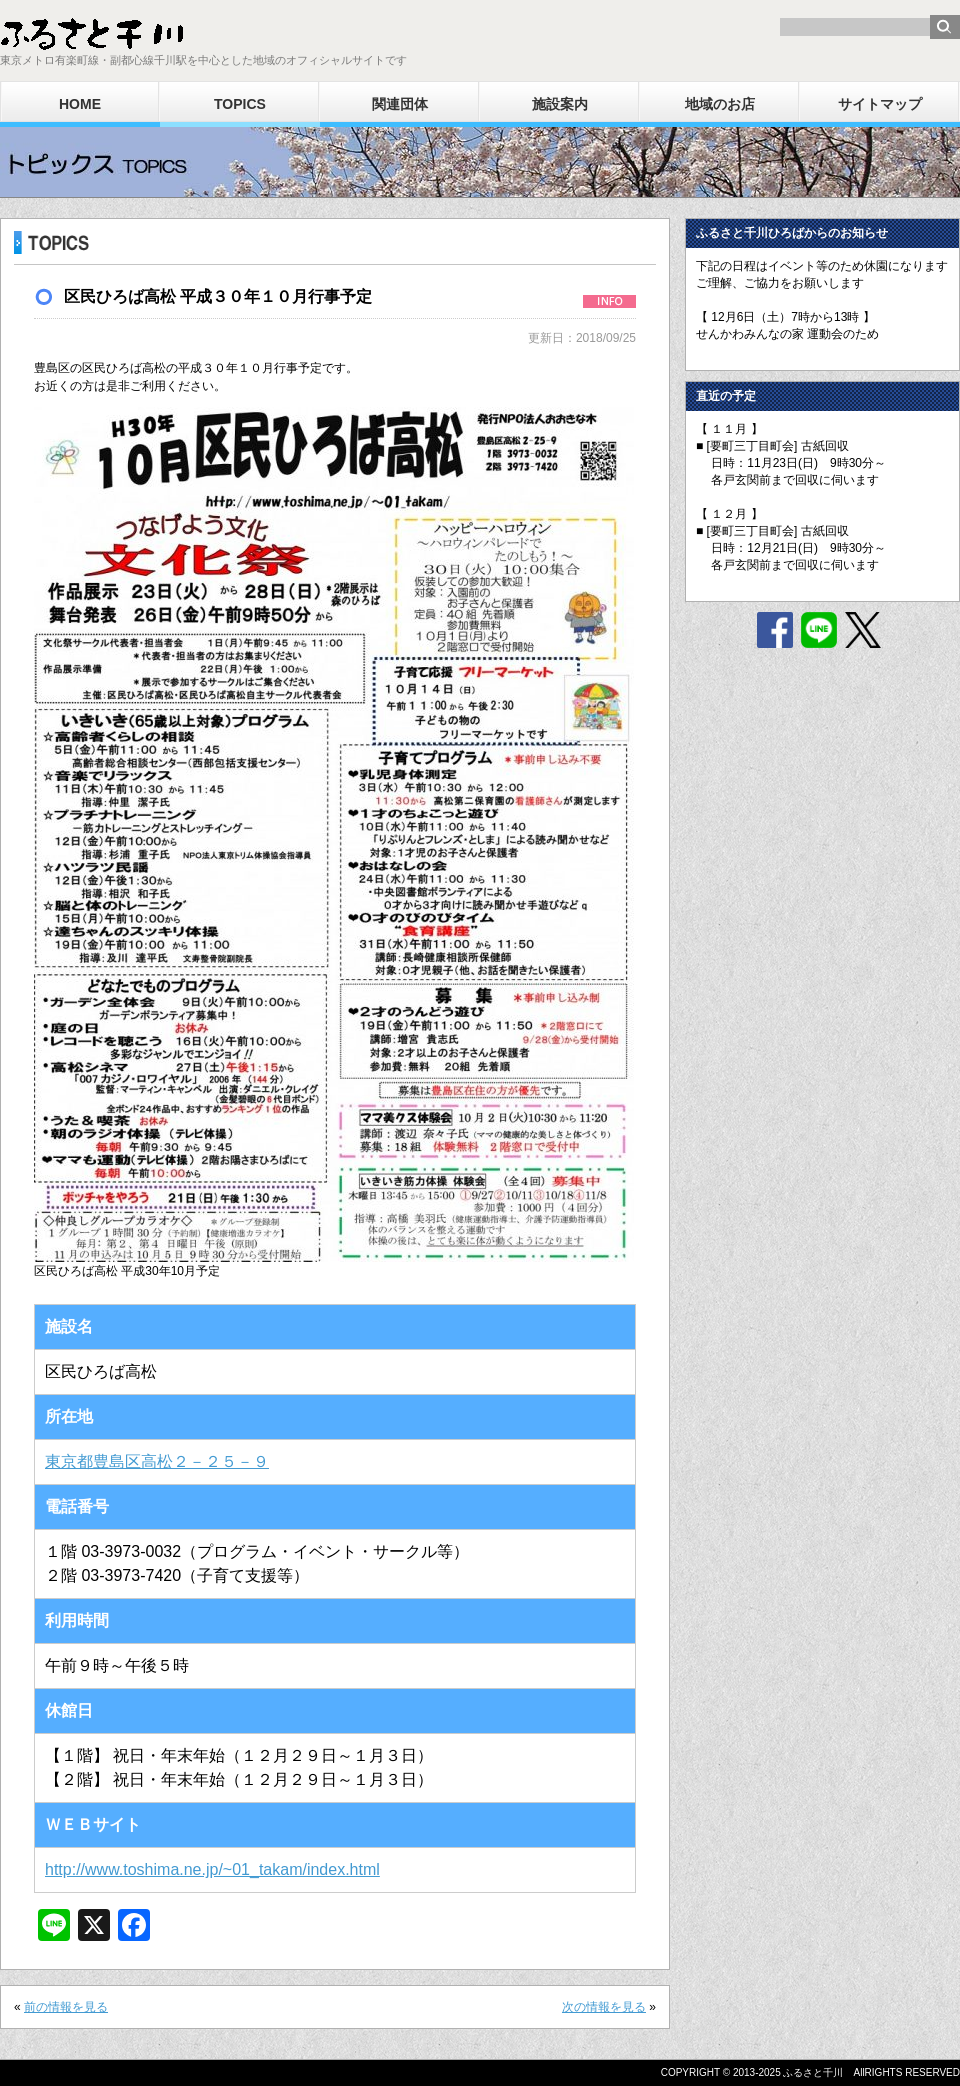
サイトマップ (880, 104)
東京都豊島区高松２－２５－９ (157, 1461)
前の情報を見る (66, 2007)
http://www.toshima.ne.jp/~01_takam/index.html (212, 1869)
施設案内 (560, 104)
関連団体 (400, 104)
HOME (80, 104)
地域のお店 (720, 104)
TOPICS (240, 104)
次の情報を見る (604, 2007)
